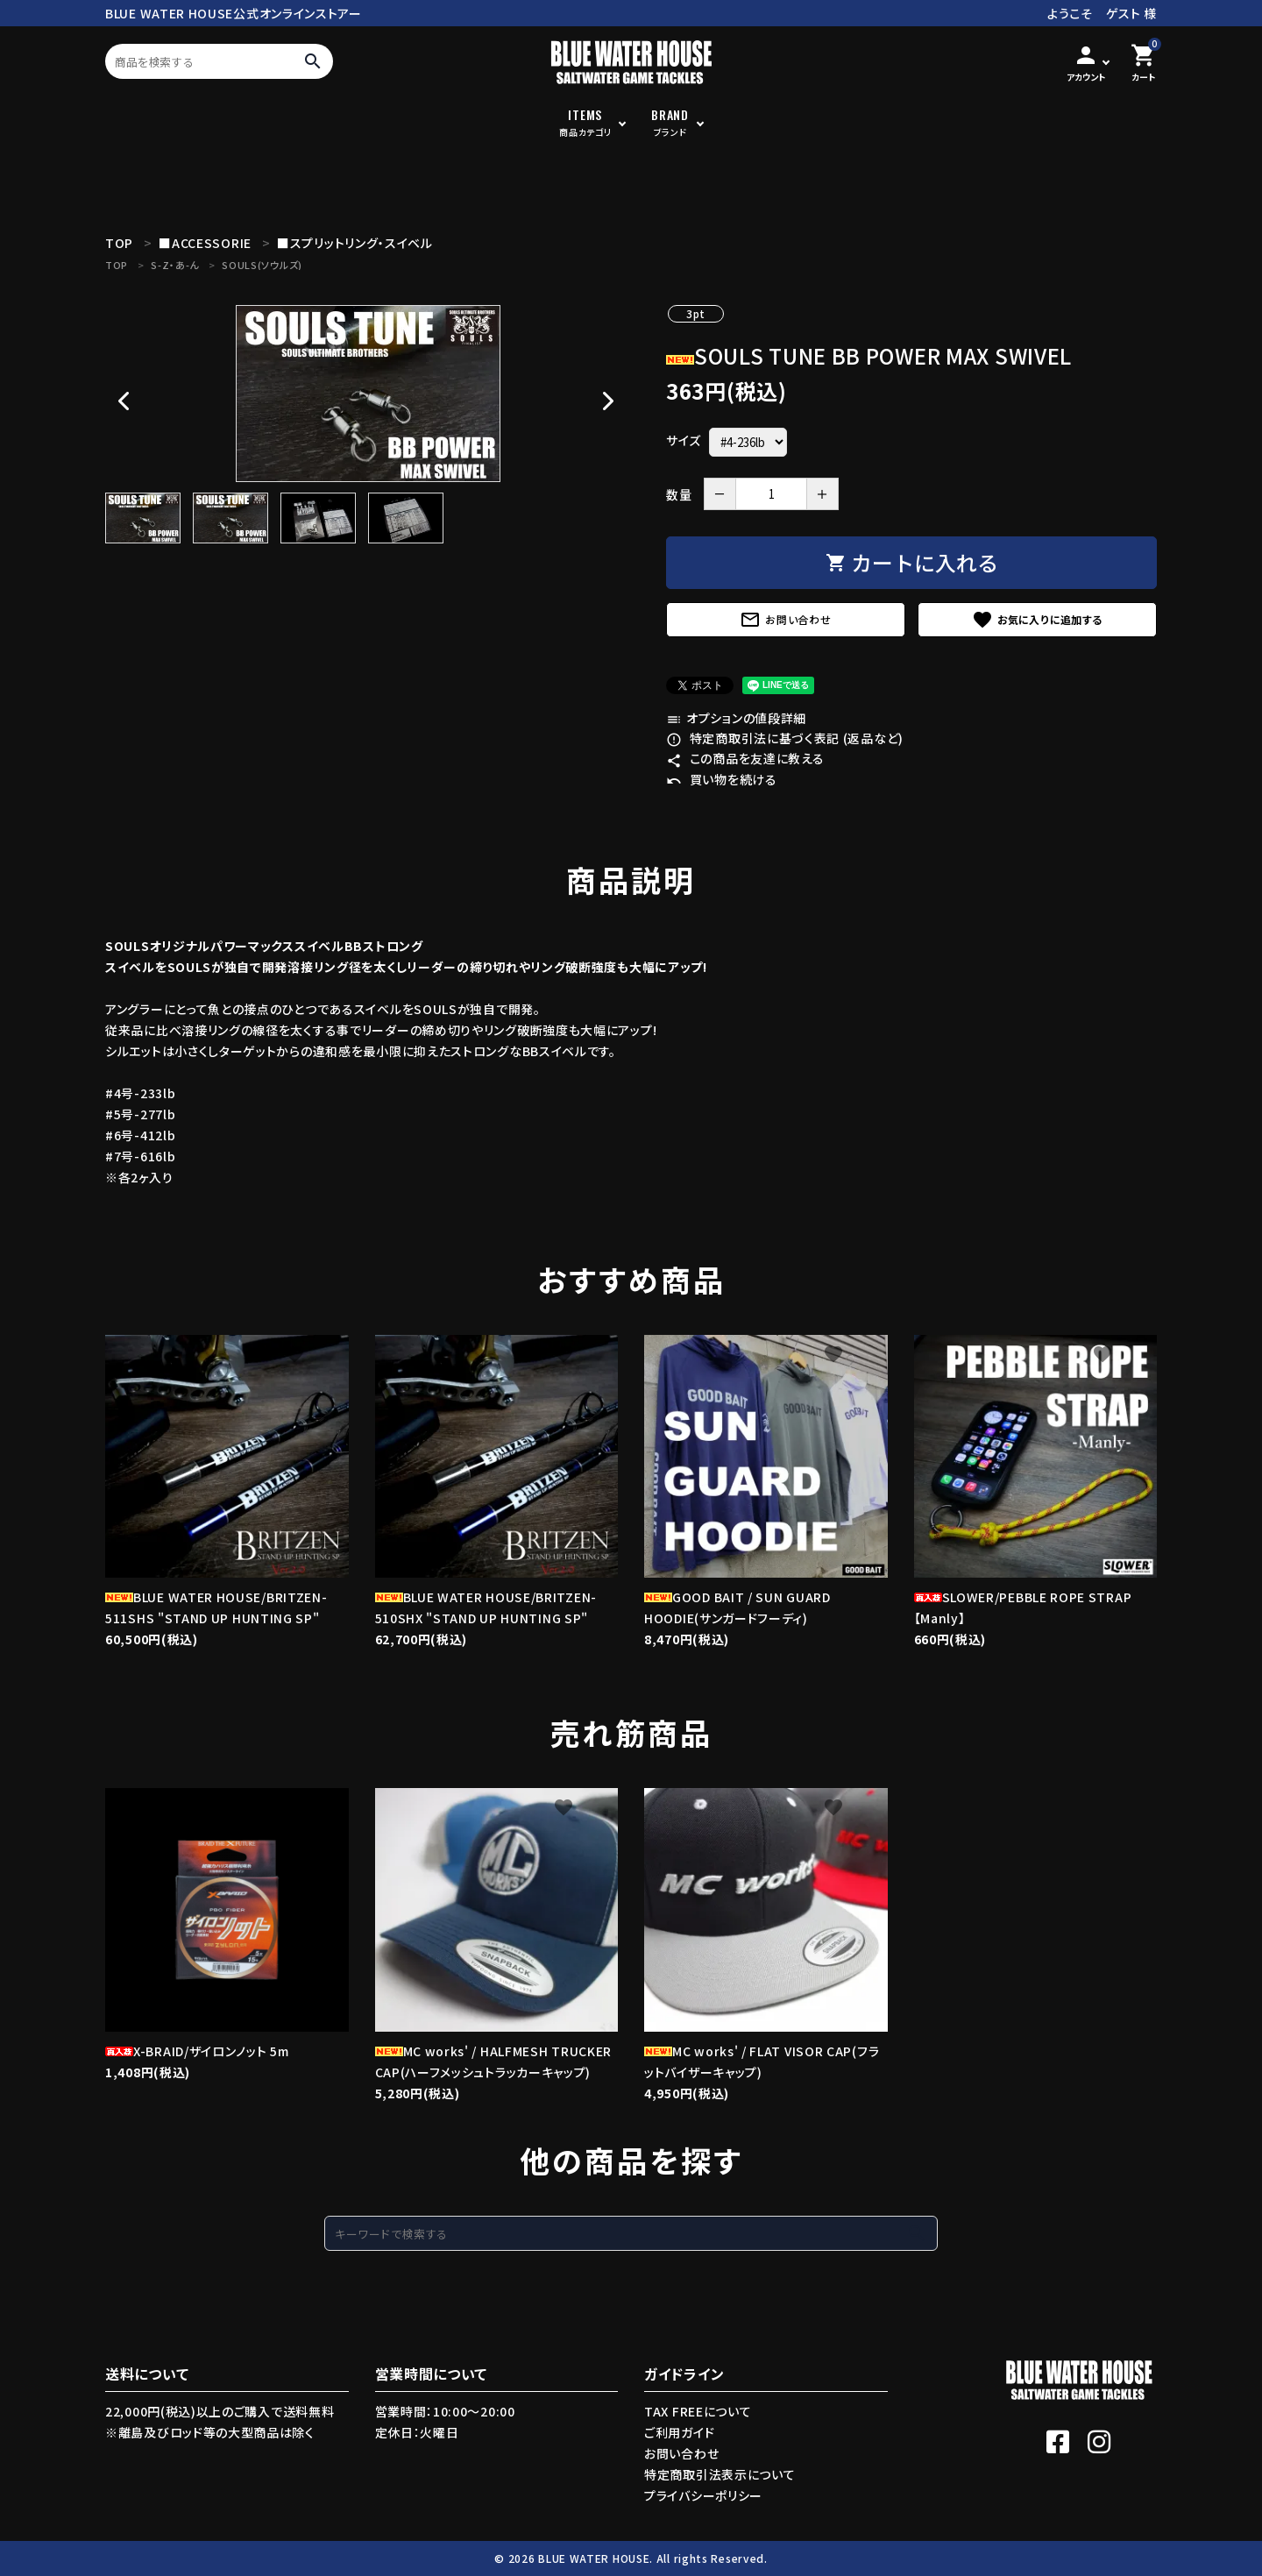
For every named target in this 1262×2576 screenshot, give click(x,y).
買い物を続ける (721, 779)
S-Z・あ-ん (175, 265)
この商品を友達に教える (745, 758)
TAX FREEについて (697, 2411)
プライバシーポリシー (703, 2495)
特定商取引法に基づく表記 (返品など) (785, 738)
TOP (116, 265)
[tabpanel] (368, 393)
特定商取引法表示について (719, 2474)
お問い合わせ (785, 619)
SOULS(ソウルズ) (262, 265)
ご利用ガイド (679, 2432)
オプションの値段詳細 (736, 718)
